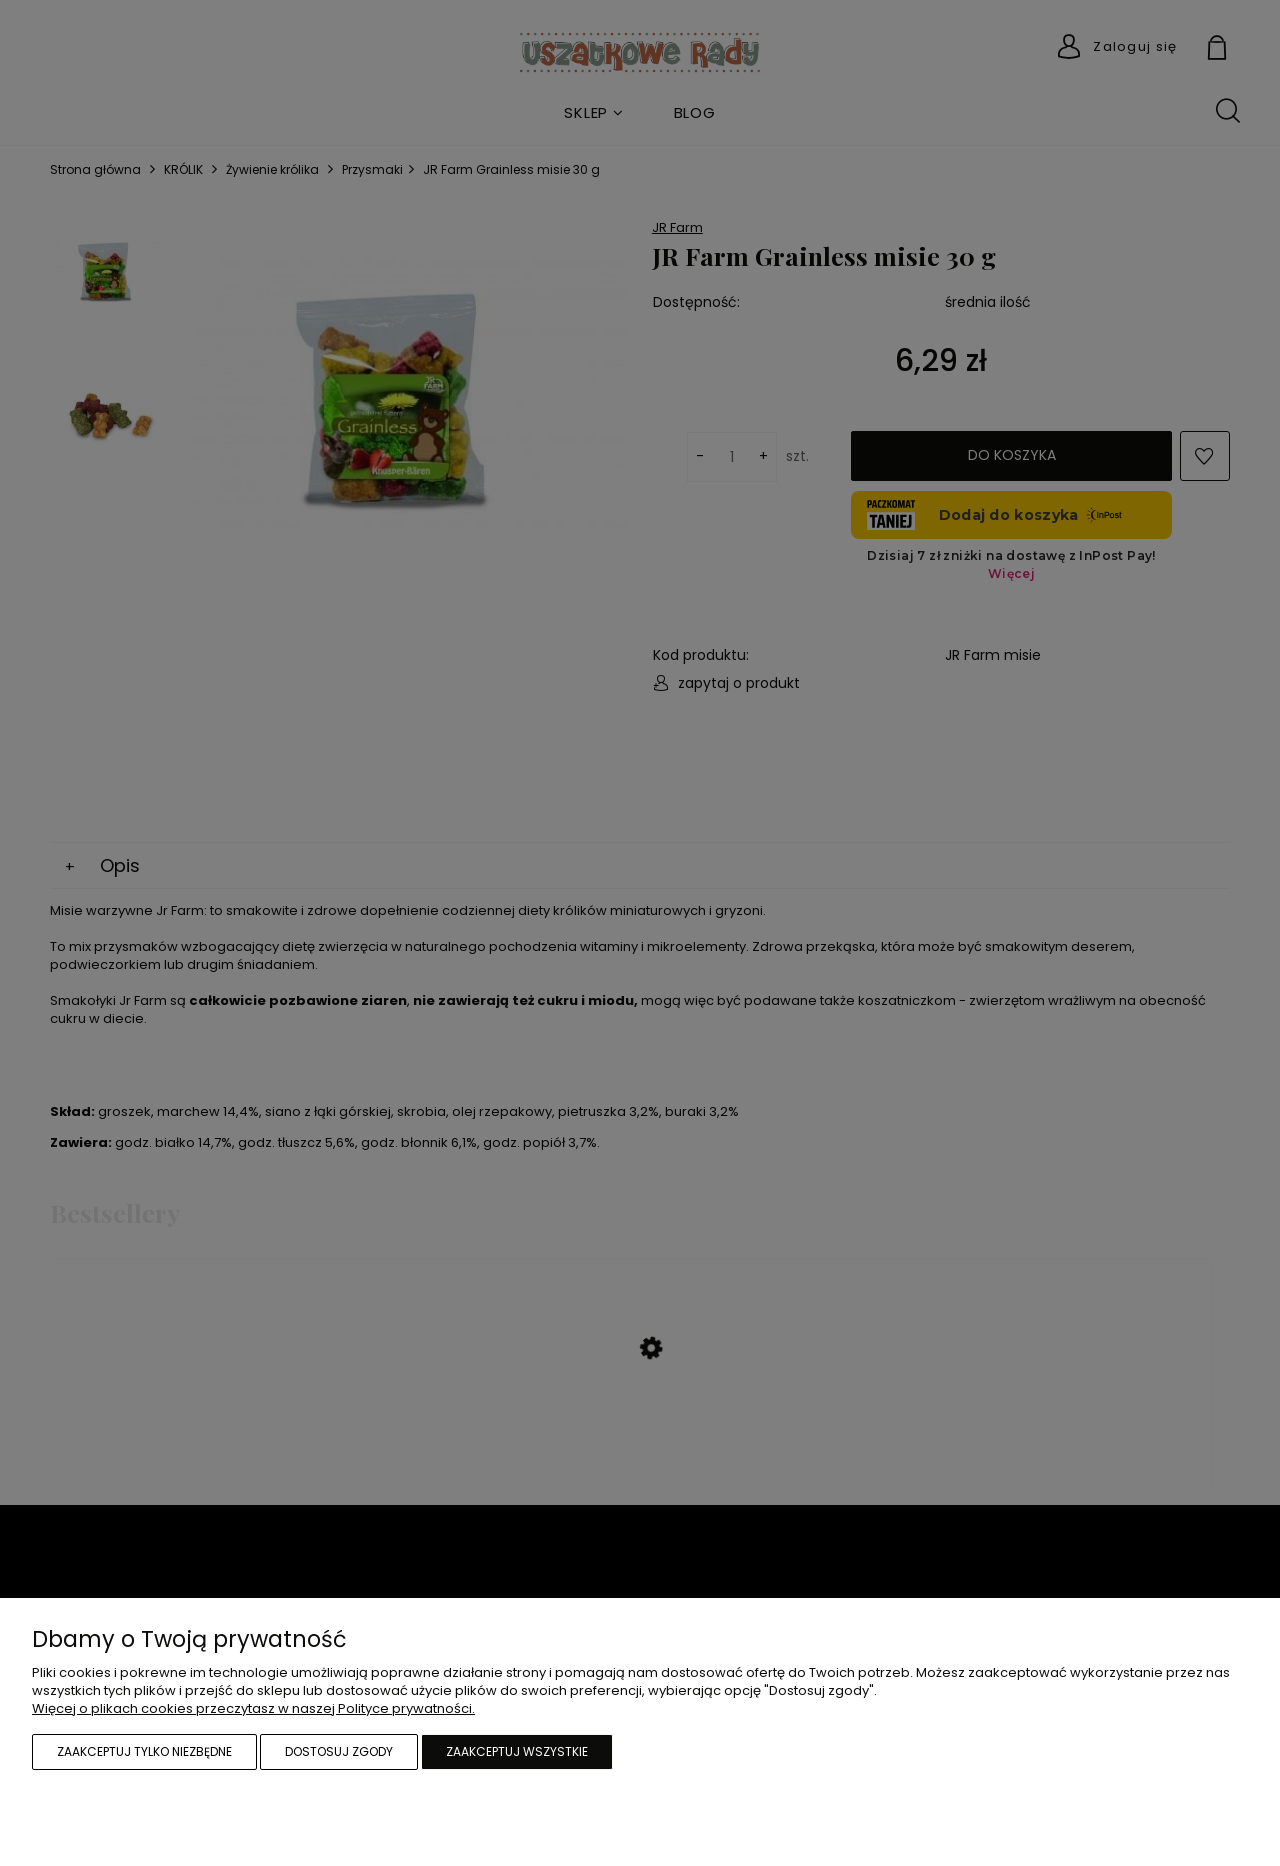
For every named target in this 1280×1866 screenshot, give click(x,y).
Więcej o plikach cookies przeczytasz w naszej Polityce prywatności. (253, 1708)
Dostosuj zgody (339, 1751)
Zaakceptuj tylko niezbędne (144, 1751)
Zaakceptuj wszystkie (517, 1751)
